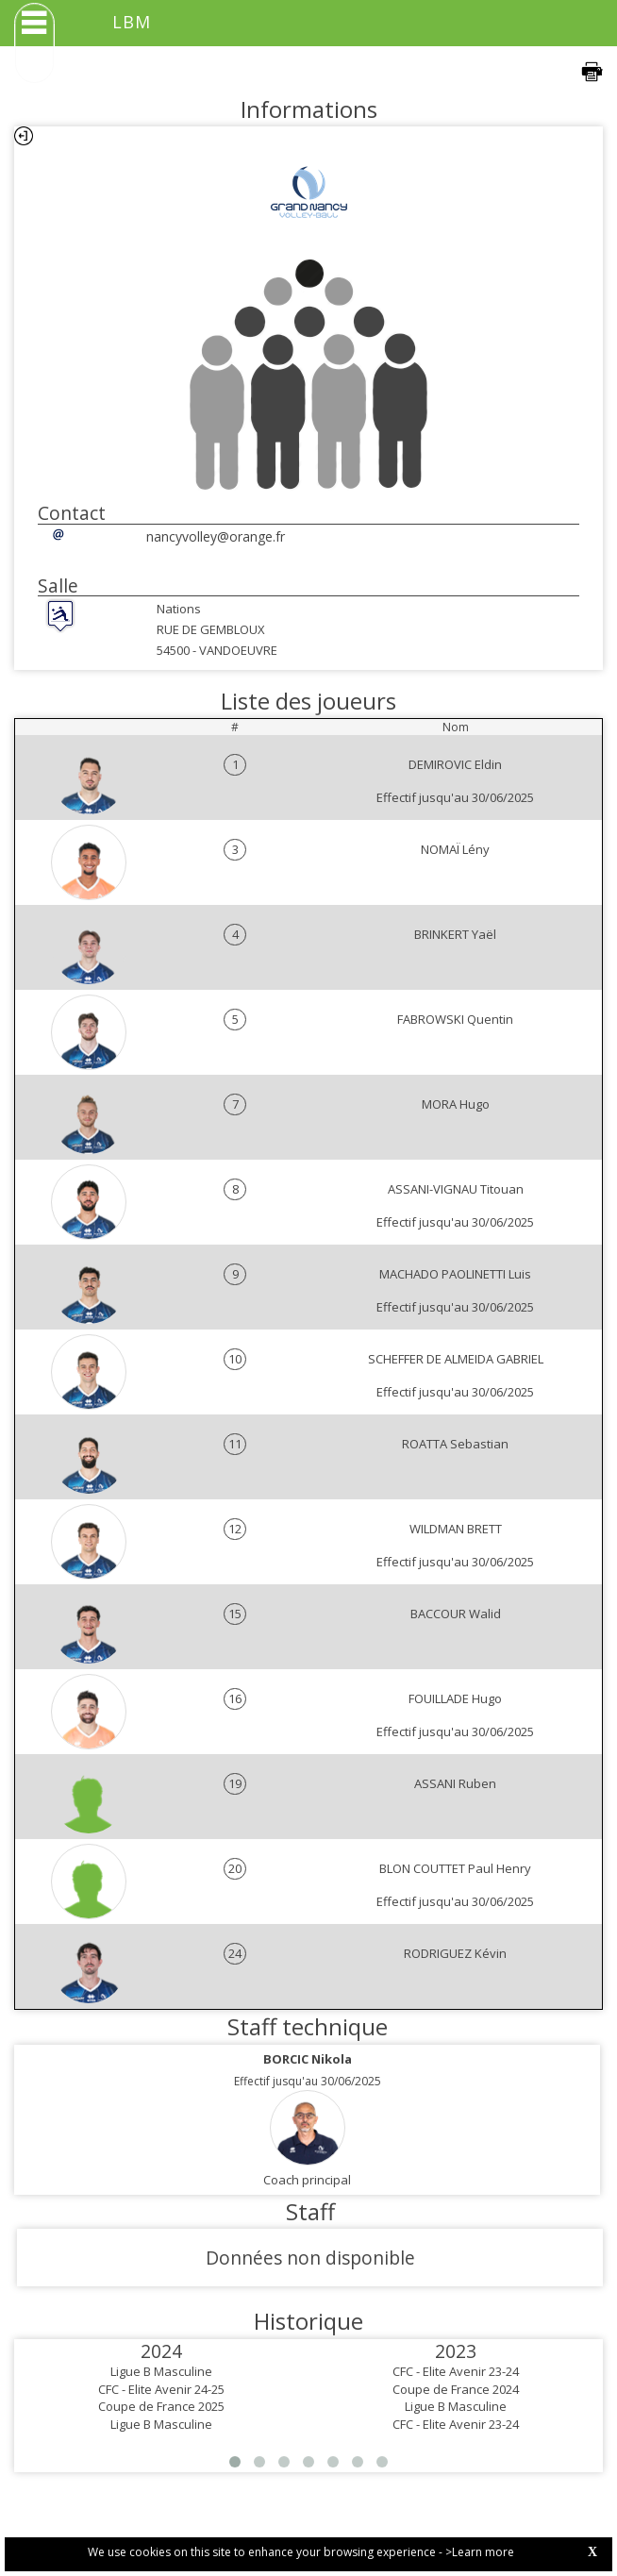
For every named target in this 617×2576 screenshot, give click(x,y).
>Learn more (479, 2552)
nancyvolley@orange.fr (215, 536)
